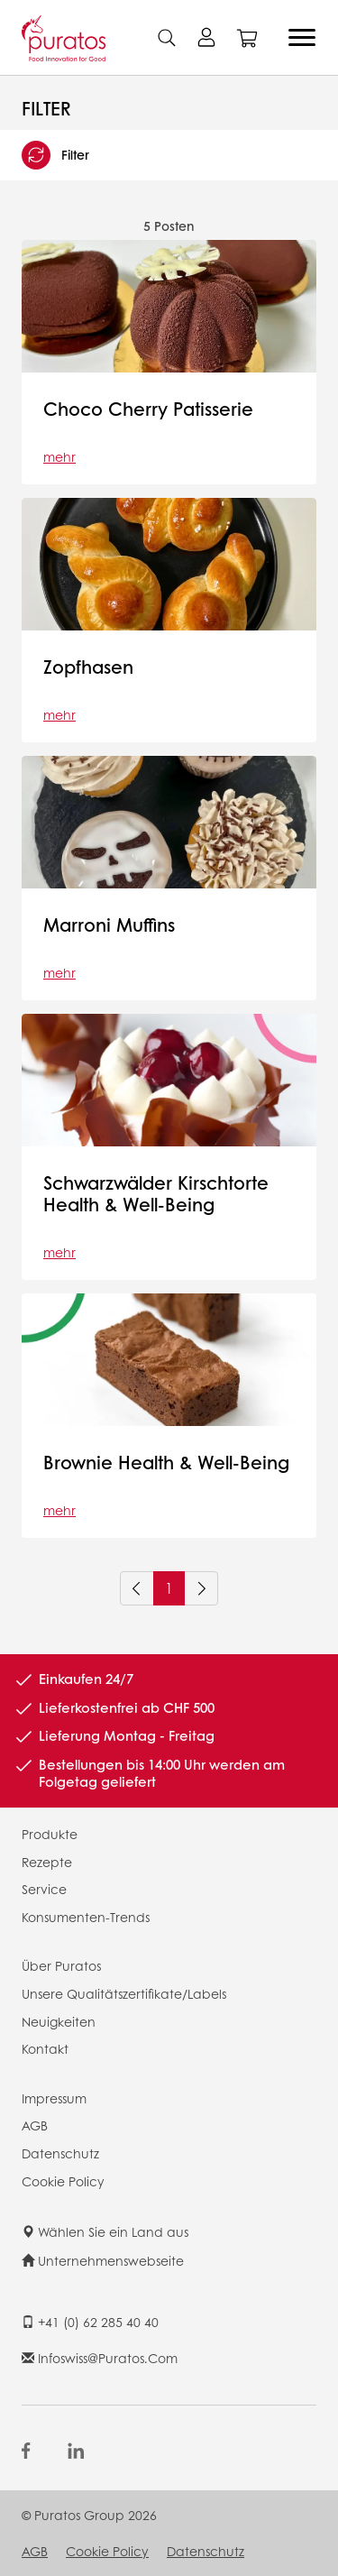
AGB (35, 2125)
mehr (59, 456)
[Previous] (137, 1588)
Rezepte (47, 1862)
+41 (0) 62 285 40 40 (90, 2322)
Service (44, 1889)
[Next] (201, 1588)
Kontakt (45, 2048)
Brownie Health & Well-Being (166, 1462)
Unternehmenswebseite (103, 2260)
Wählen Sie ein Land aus (105, 2231)
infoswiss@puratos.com (100, 2358)
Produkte (50, 1834)
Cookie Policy (63, 2181)
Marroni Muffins (109, 924)
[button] (169, 155)
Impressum (54, 2098)
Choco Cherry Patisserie (148, 408)
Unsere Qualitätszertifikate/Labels (124, 1993)
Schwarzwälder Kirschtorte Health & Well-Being (156, 1193)
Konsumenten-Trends (86, 1917)
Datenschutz (60, 2153)
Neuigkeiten (59, 2021)
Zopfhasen (88, 666)
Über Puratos (61, 1965)
